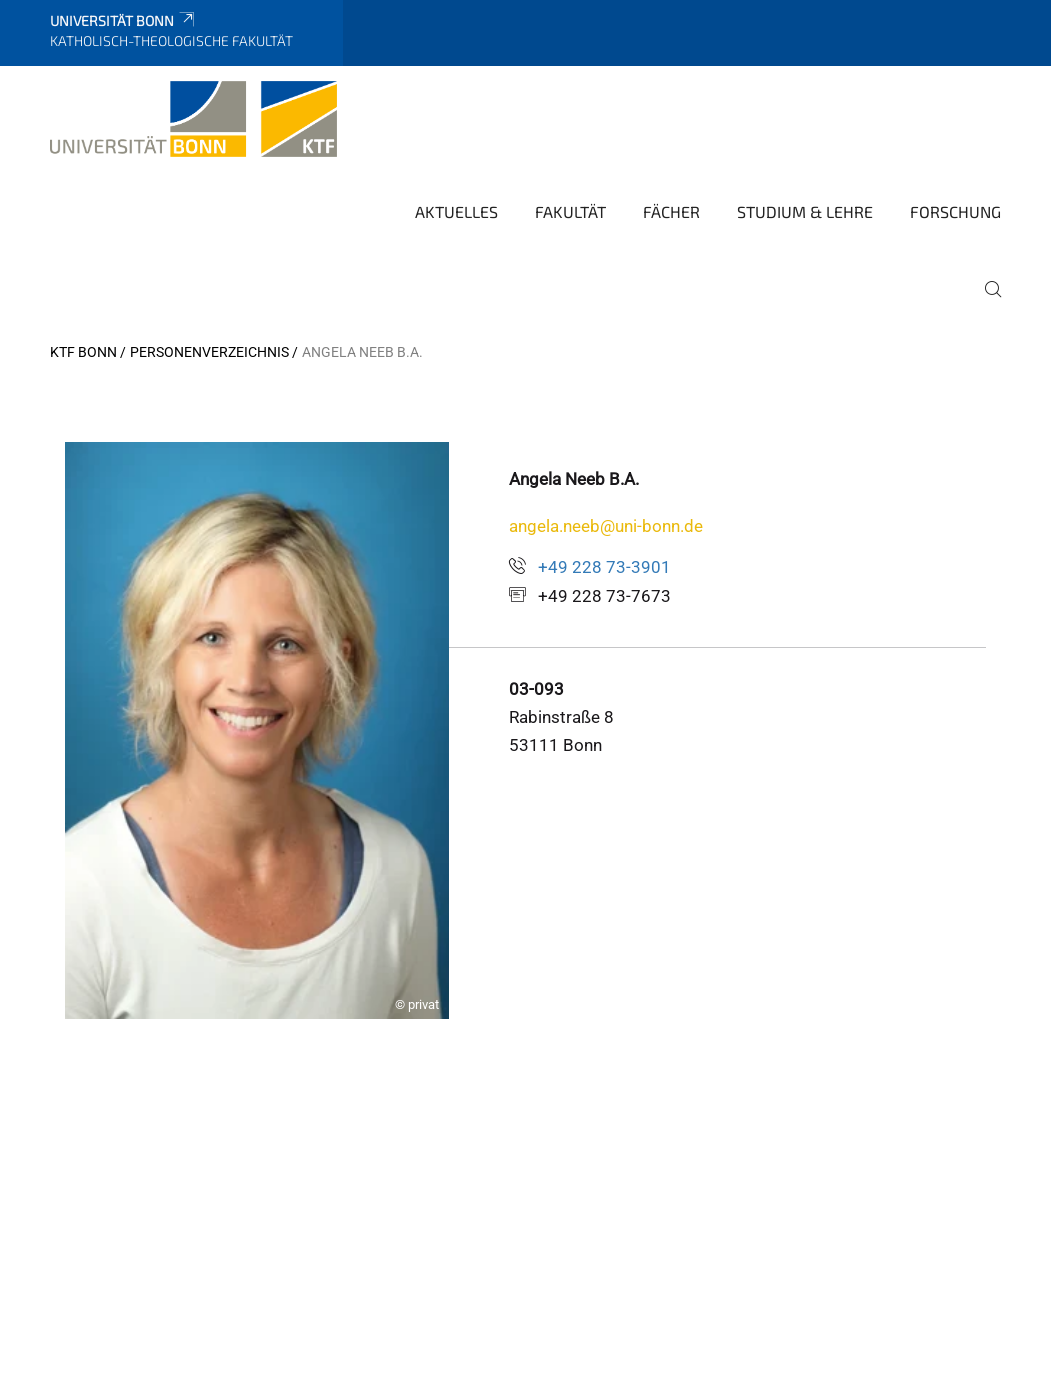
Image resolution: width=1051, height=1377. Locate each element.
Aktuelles (456, 211)
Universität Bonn (123, 20)
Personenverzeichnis (209, 352)
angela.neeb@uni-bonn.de (606, 526)
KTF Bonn (83, 352)
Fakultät (570, 211)
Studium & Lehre (805, 211)
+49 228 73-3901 (604, 567)
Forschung (955, 211)
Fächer (671, 211)
